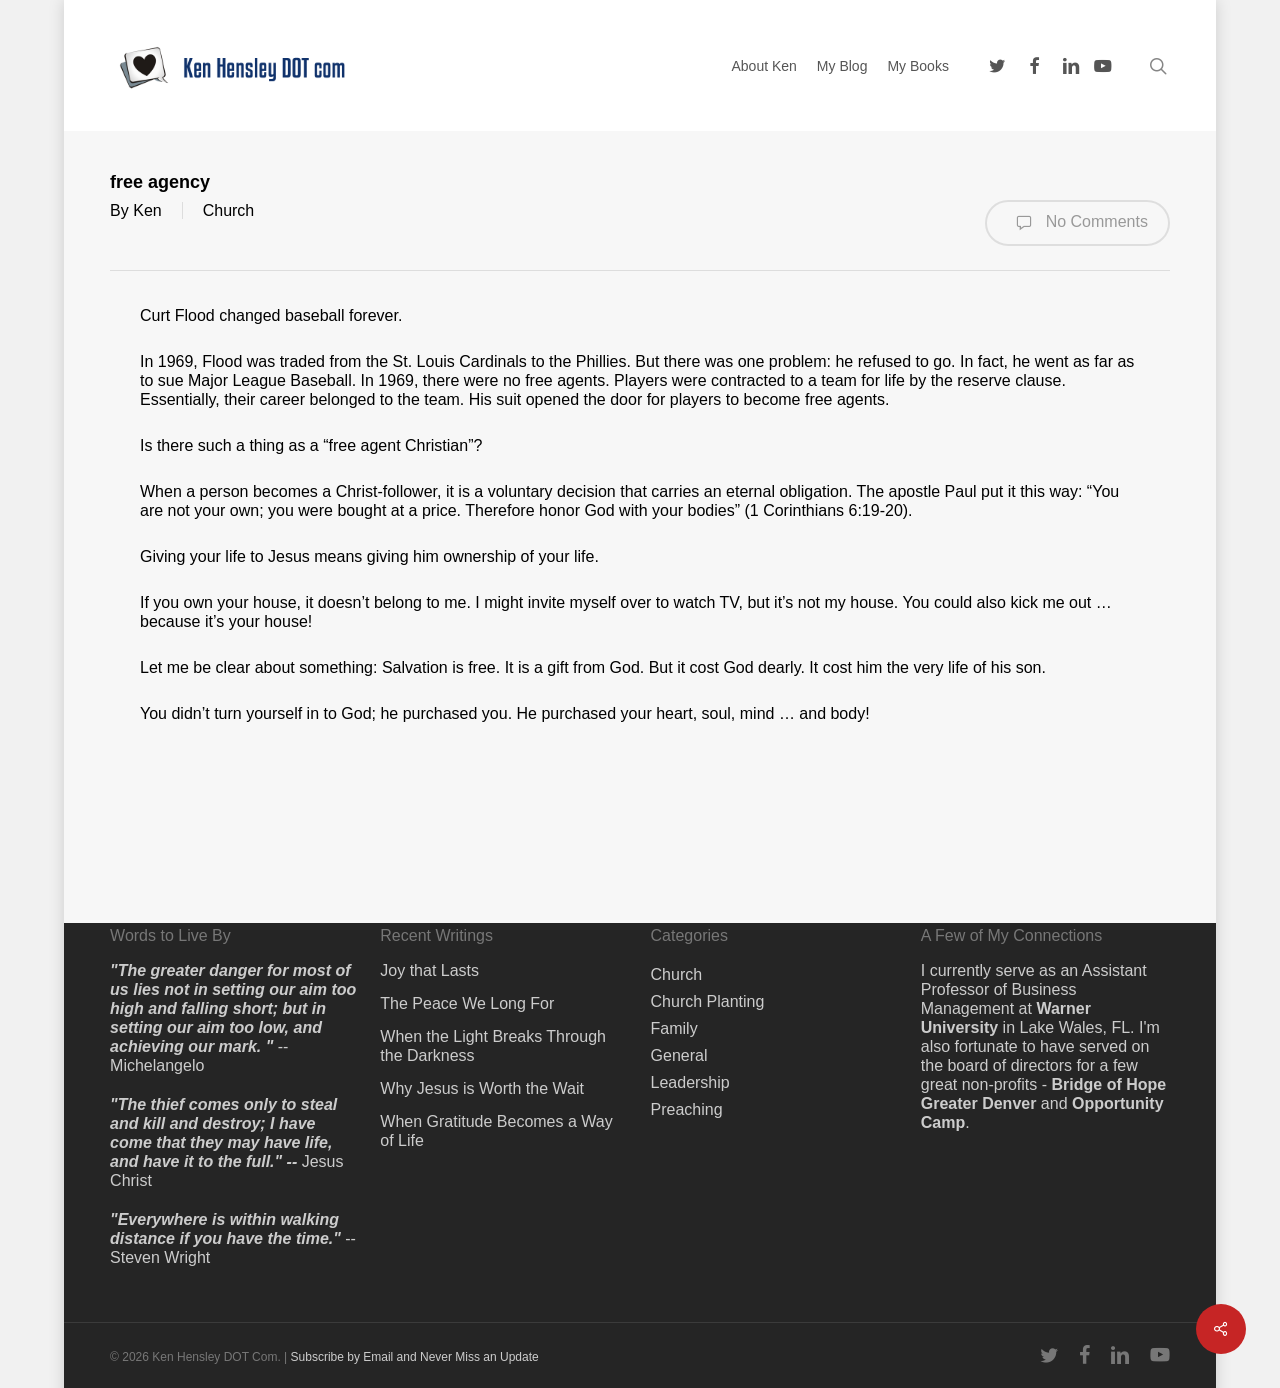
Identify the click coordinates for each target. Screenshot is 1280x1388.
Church (229, 210)
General (679, 1055)
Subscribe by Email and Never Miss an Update (415, 1357)
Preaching (687, 1109)
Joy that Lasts (429, 970)
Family (674, 1028)
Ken (147, 210)
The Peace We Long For (467, 1003)
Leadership (690, 1082)
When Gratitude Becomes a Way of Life (496, 1131)
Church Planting (708, 1001)
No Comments (1077, 223)
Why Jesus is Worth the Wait (482, 1088)
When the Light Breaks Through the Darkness (493, 1046)
